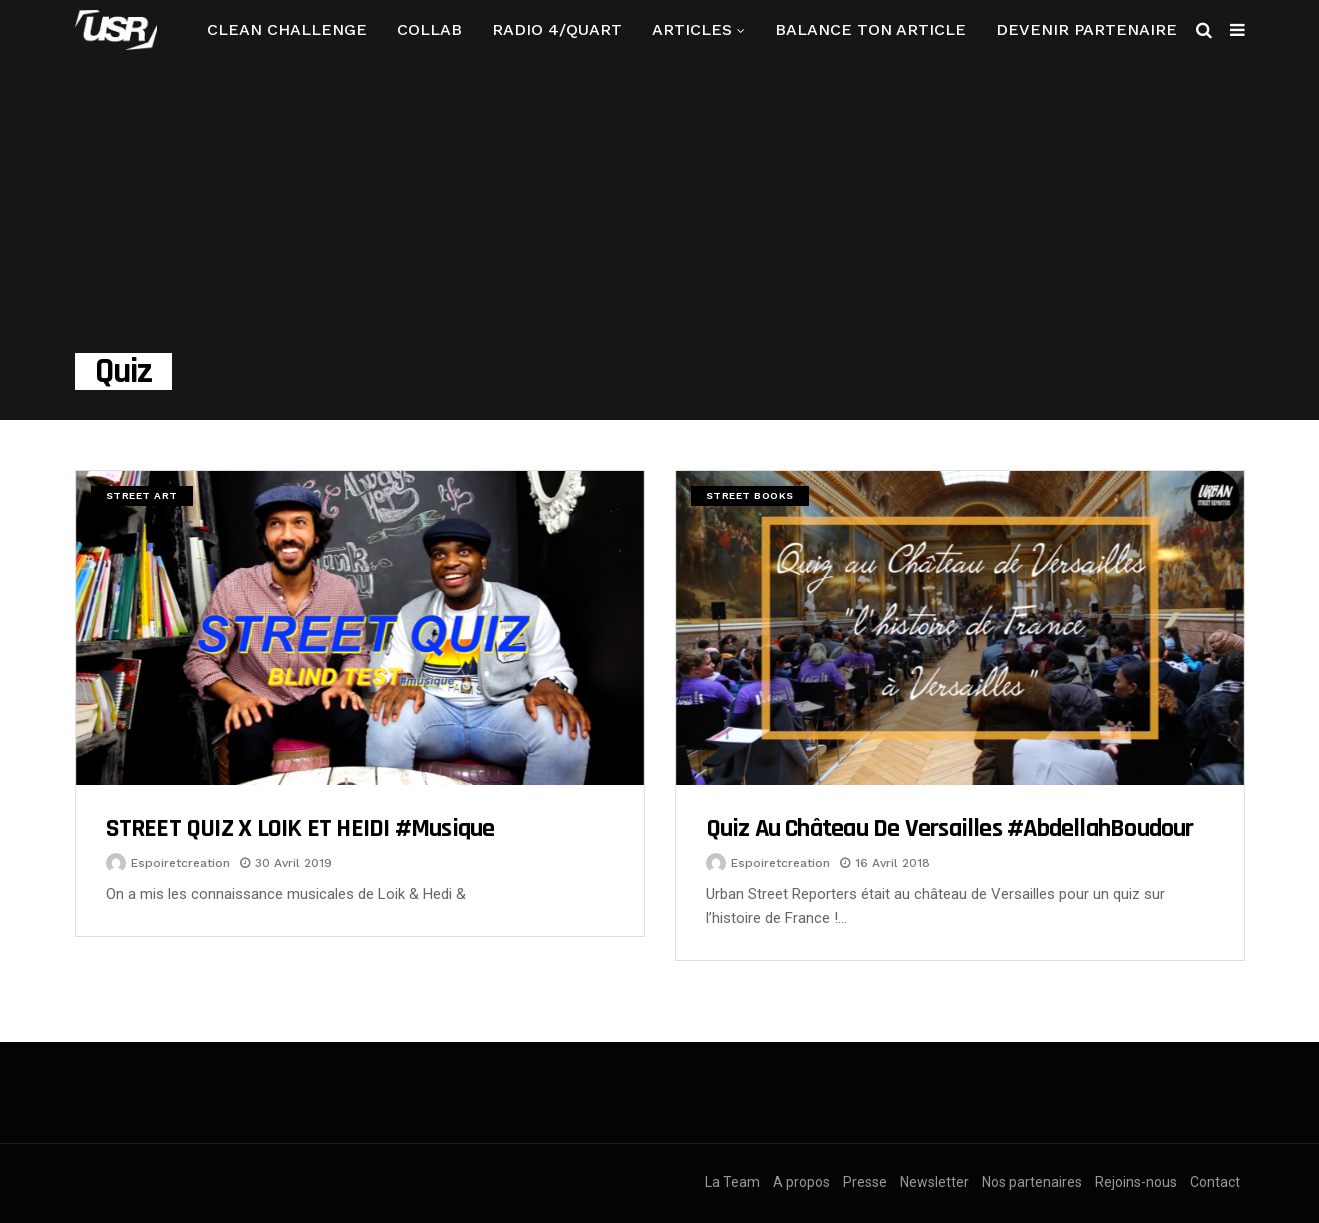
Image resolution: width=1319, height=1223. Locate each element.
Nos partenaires (1032, 1182)
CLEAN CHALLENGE (287, 29)
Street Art (142, 495)
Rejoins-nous (1136, 1182)
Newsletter (934, 1182)
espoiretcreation (180, 863)
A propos (801, 1182)
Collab (429, 29)
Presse (865, 1182)
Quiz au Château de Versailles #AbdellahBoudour (950, 828)
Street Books (750, 495)
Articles (692, 29)
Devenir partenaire (1086, 29)
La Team (732, 1182)
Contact (1215, 1182)
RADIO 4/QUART (557, 29)
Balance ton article (870, 29)
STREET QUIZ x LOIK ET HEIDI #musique (300, 828)
